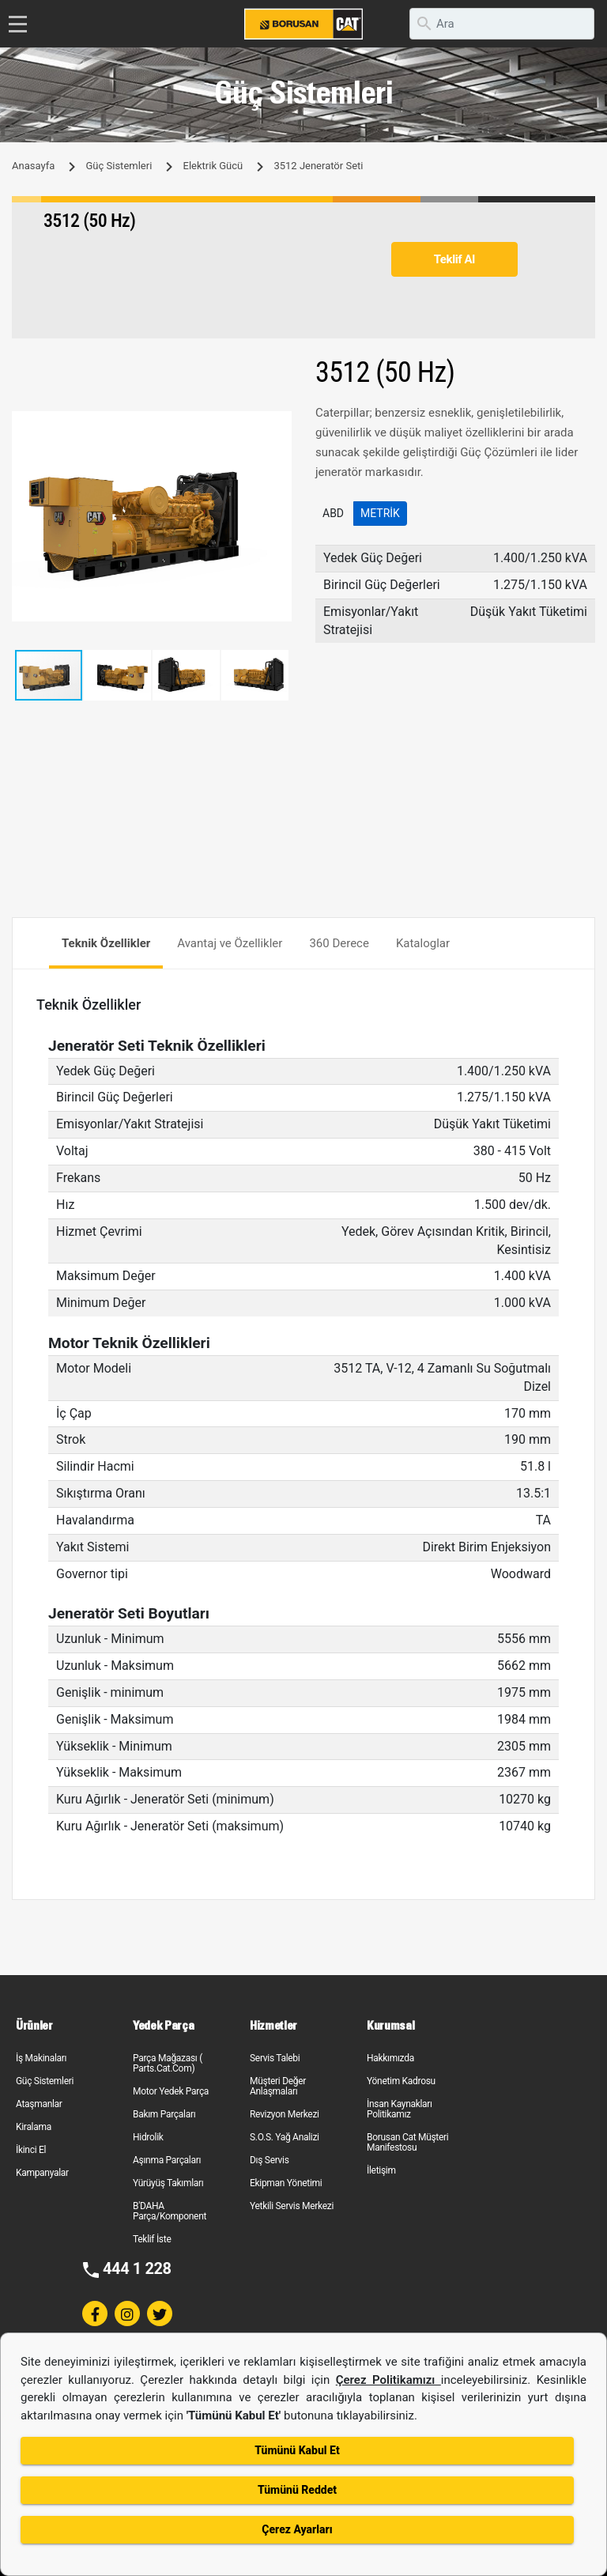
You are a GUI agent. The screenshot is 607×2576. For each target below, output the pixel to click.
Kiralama (33, 2126)
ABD (333, 513)
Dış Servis (269, 2160)
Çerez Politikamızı (388, 2380)
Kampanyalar (42, 2172)
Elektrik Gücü (213, 166)
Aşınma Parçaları (167, 2160)
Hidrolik (148, 2137)
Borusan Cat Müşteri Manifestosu (407, 2142)
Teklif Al (454, 259)
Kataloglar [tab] (423, 943)
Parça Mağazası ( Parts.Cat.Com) (167, 2063)
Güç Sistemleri (118, 166)
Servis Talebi (275, 2058)
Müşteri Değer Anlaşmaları (278, 2086)
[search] (501, 24)
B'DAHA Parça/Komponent (169, 2211)
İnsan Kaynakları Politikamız (399, 2109)
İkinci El (31, 2149)
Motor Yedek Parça (171, 2091)
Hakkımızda (390, 2058)
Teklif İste (152, 2239)
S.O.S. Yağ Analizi (284, 2137)
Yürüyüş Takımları (168, 2183)
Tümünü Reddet (297, 2489)
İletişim (381, 2170)
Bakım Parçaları (164, 2114)
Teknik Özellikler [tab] (106, 943)
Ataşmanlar (39, 2104)
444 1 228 (137, 2268)
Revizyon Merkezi (284, 2114)
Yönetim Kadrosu (401, 2081)
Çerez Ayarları (297, 2529)
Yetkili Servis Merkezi (292, 2206)
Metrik (380, 513)
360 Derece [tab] (339, 943)
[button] (277, 425)
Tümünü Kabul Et (296, 2450)
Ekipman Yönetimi (286, 2183)
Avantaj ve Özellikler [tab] (229, 943)
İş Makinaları (41, 2058)
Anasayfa (33, 166)
